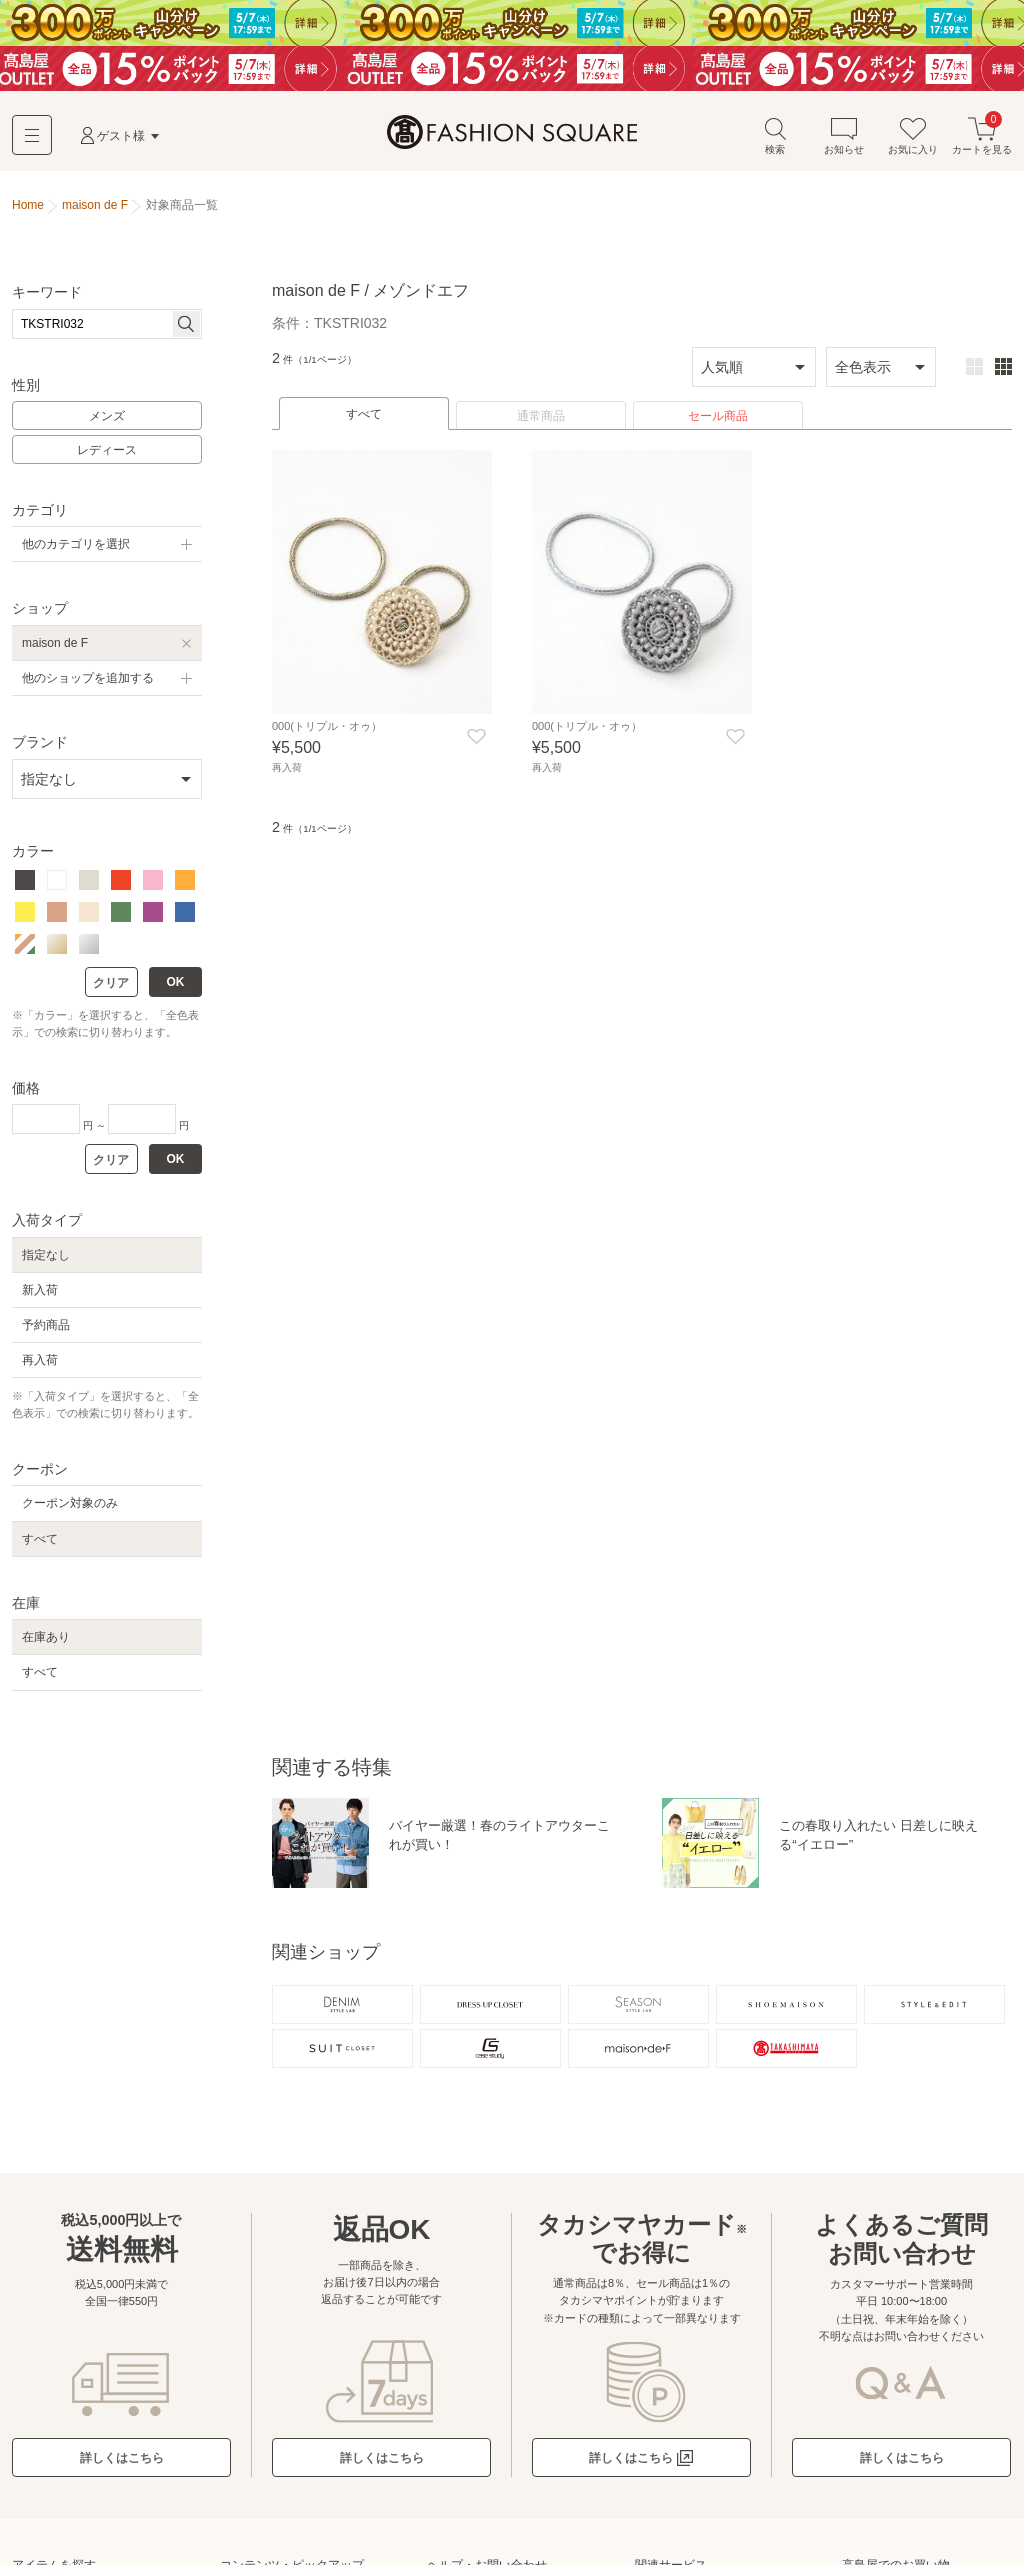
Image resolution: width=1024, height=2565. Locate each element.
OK (176, 985)
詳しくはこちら (122, 2464)
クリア (111, 986)
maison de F (55, 645)
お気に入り (913, 138)
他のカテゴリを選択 (76, 547)
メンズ (107, 419)
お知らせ (844, 138)
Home (28, 208)
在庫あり (46, 1640)
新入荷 (40, 1292)
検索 (775, 138)
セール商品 (718, 419)
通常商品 (541, 419)
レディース (107, 453)
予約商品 (46, 1327)
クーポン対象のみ (70, 1506)
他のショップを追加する (88, 680)
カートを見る (982, 138)
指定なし (46, 1257)
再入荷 (40, 1363)
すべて (364, 417)
